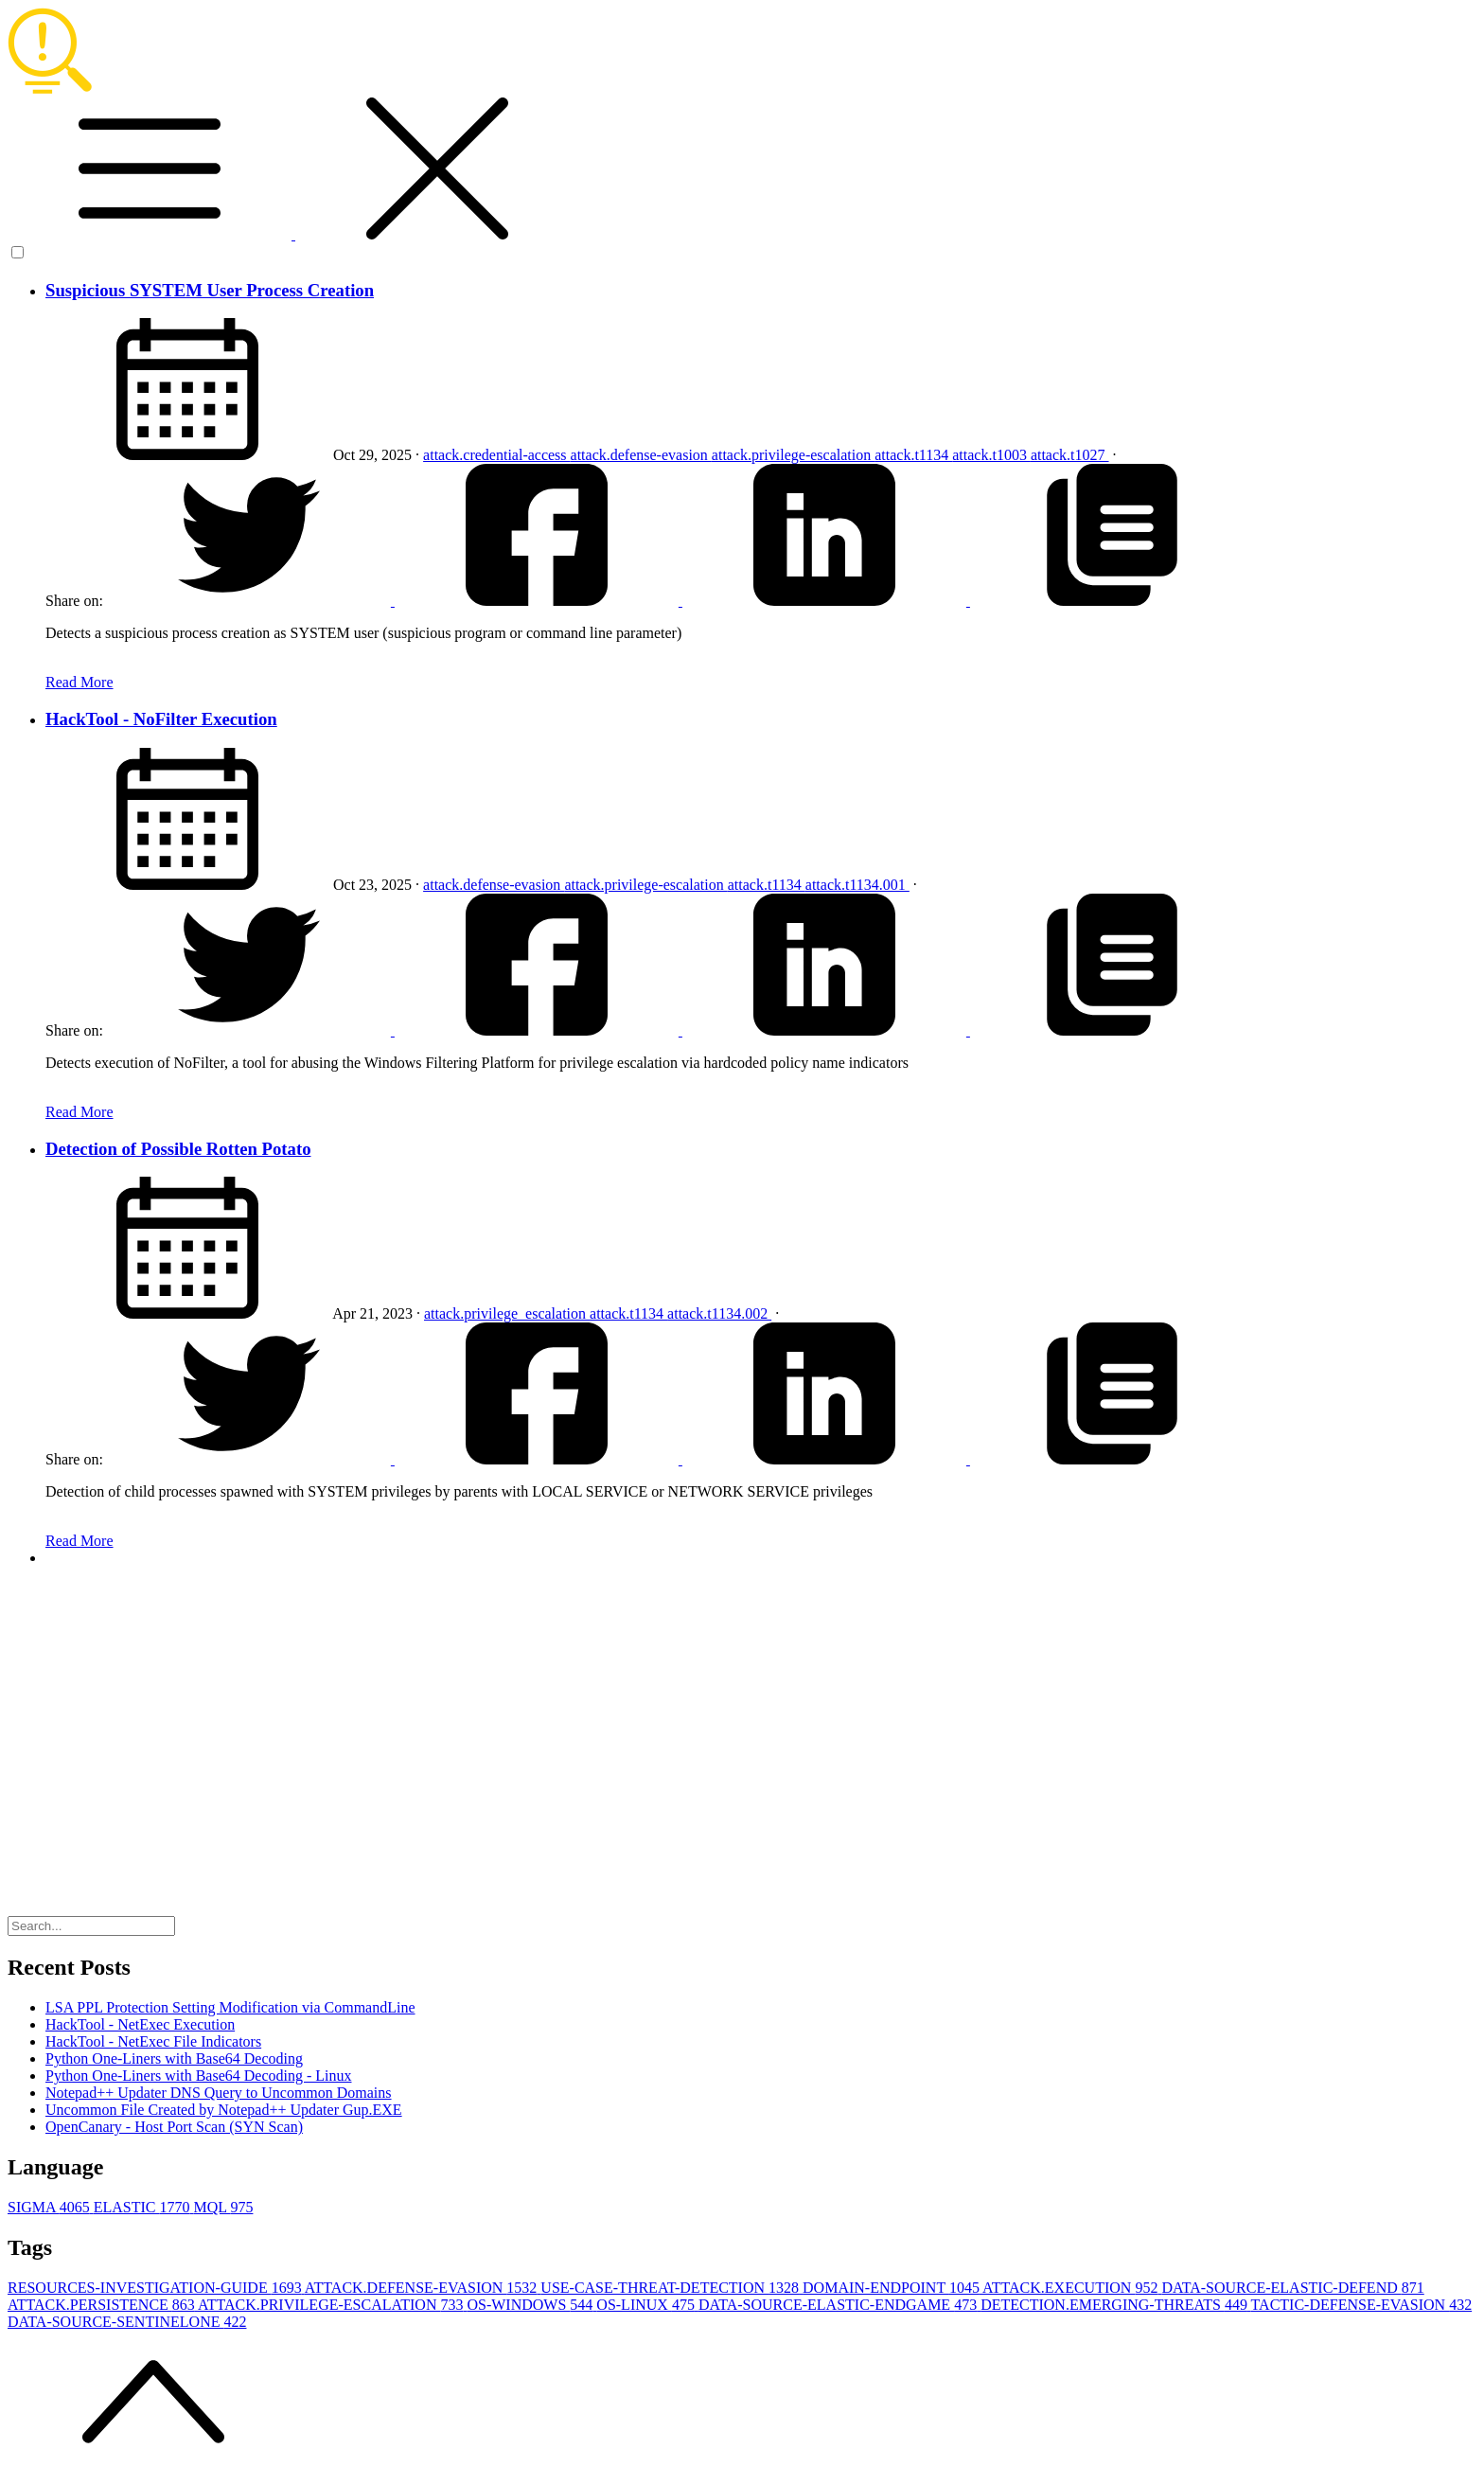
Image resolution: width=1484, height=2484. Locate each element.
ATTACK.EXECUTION (1071, 2288)
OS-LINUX (647, 2305)
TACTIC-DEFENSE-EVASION (1362, 2305)
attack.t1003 (991, 455)
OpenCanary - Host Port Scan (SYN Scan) (174, 2127)
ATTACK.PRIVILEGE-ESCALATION (332, 2305)
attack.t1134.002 (719, 1313)
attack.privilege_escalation (507, 1313)
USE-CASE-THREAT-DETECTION (671, 2288)
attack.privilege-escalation (793, 455)
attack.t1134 (913, 455)
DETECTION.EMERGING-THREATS (1115, 2305)
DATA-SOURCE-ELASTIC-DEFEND (1292, 2288)
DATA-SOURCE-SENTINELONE (127, 2322)
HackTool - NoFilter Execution (161, 719)
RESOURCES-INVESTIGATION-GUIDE (156, 2288)
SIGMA (51, 2207)
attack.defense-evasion (641, 455)
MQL (223, 2207)
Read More (79, 682)
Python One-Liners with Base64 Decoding (174, 2058)
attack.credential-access (496, 455)
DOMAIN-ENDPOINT (892, 2288)
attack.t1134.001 (857, 885)
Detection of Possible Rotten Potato (177, 1149)
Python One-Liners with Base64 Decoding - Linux (198, 2075)
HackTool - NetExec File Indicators (153, 2041)
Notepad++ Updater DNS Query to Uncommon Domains (218, 2093)
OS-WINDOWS (531, 2305)
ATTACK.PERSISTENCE (103, 2305)
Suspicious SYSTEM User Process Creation (209, 290)
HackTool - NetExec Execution (140, 2024)
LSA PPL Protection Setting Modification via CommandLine (230, 2007)
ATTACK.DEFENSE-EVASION (423, 2288)
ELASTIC (144, 2207)
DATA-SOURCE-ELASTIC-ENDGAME (839, 2305)
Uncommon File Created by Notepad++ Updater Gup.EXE (223, 2110)
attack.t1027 (1070, 455)
